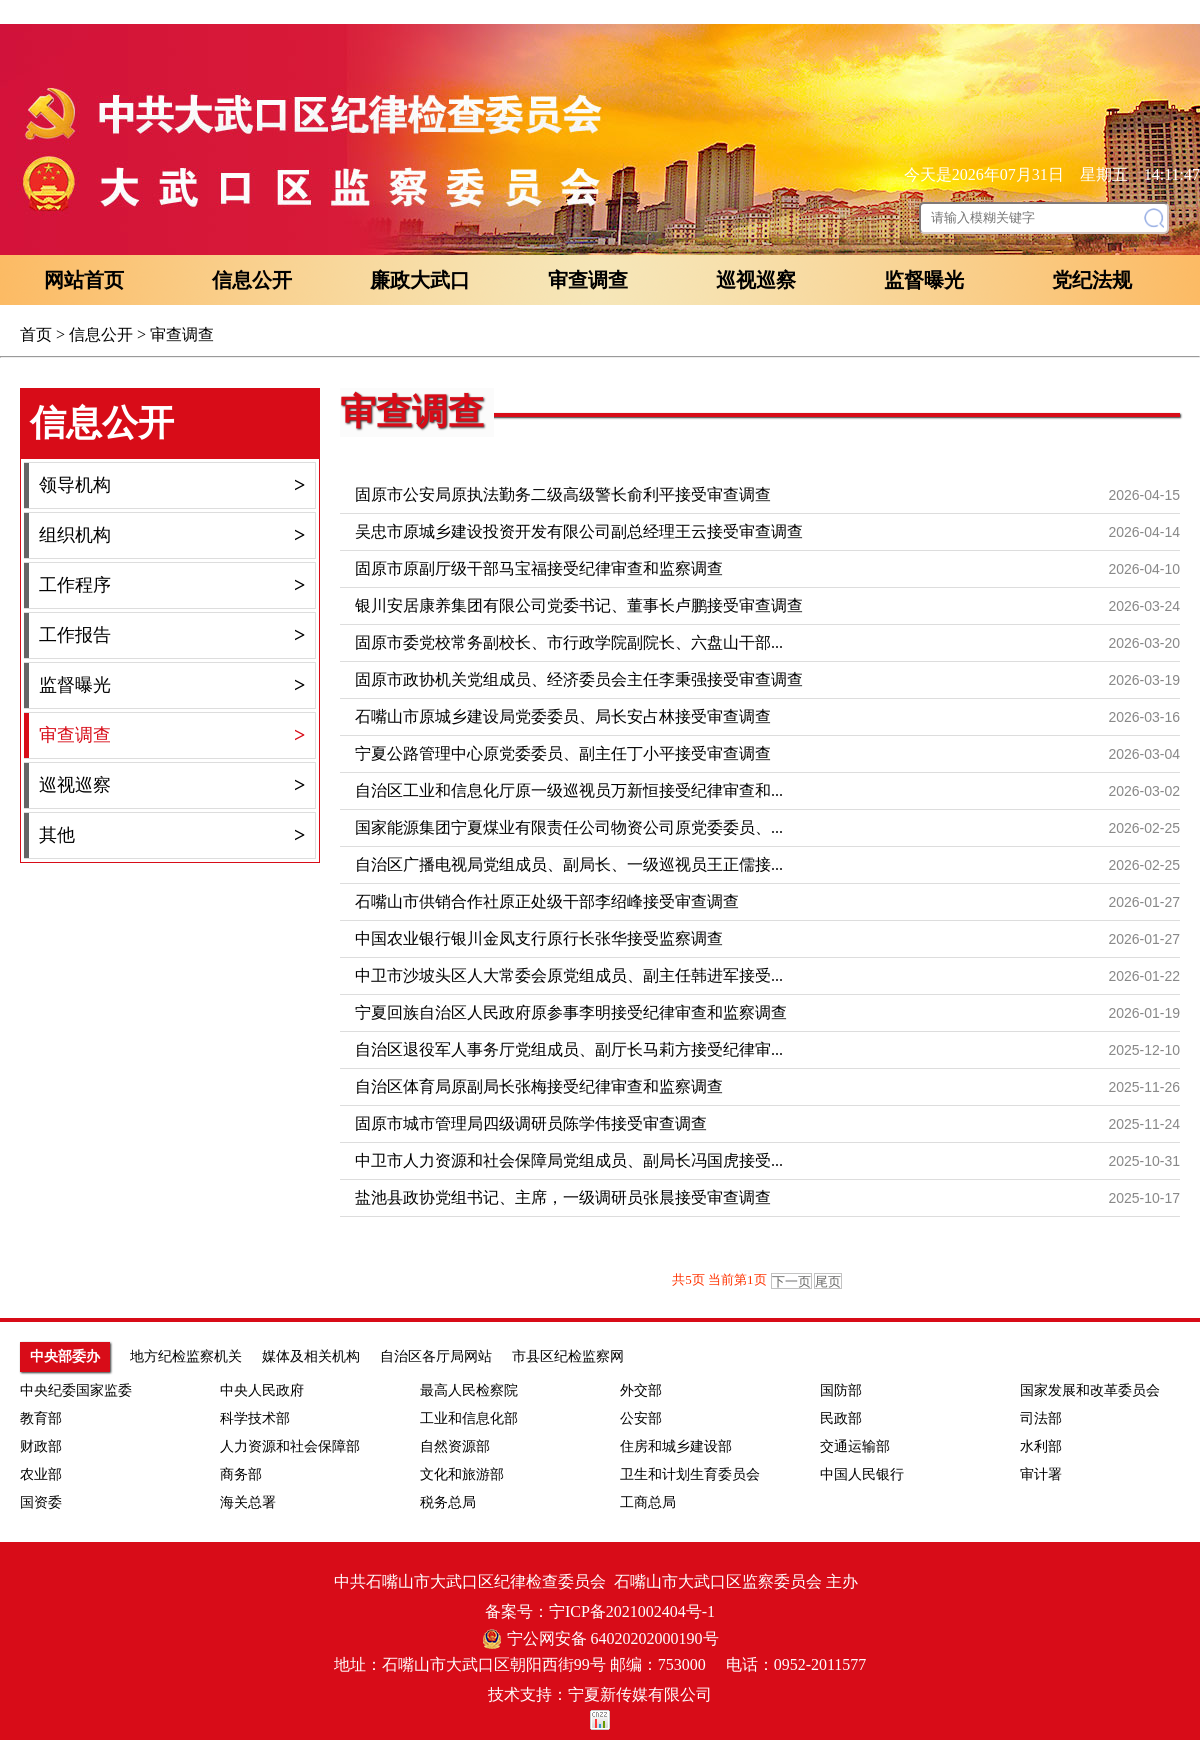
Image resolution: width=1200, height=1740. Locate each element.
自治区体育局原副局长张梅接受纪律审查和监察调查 (539, 1086)
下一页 (791, 1281)
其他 (172, 835)
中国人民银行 (862, 1474)
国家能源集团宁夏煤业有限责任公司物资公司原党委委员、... (569, 827)
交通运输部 (855, 1446)
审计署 (1041, 1474)
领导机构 (172, 485)
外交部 (641, 1390)
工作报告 (172, 635)
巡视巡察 (756, 280)
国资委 (41, 1502)
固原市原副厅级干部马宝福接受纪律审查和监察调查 (539, 568)
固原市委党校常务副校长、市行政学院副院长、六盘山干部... (569, 642)
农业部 (41, 1474)
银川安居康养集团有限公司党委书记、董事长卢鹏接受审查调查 (579, 605)
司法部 (1041, 1418)
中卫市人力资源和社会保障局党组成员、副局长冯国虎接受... (569, 1160)
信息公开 (252, 280)
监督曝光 (924, 280)
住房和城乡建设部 (676, 1446)
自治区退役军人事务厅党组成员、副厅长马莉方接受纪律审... (569, 1049)
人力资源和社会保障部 (290, 1446)
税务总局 (448, 1502)
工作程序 (172, 585)
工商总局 (648, 1502)
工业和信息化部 (469, 1418)
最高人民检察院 (469, 1390)
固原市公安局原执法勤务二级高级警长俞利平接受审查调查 (563, 494)
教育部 (41, 1418)
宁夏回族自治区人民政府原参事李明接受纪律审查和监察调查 (571, 1012)
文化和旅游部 (462, 1474)
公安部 (641, 1418)
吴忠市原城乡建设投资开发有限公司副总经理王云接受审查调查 (579, 531)
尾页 (828, 1281)
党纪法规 (1092, 280)
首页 (36, 334)
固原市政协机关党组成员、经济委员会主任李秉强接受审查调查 (579, 679)
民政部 (841, 1418)
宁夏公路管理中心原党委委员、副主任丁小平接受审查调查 (563, 753)
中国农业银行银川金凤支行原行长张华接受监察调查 (539, 938)
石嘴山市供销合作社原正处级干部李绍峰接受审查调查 (547, 901)
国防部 (841, 1390)
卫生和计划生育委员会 (690, 1474)
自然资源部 (455, 1446)
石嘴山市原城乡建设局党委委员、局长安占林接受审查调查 (563, 716)
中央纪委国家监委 (76, 1390)
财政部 (41, 1446)
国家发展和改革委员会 (1090, 1390)
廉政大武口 (420, 280)
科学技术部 (255, 1418)
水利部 (1041, 1446)
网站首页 (84, 280)
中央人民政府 (262, 1390)
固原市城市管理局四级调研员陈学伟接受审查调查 (531, 1123)
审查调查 (588, 280)
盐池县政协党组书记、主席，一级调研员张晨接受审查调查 (563, 1197)
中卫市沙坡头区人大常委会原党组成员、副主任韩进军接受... (569, 975)
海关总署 (248, 1502)
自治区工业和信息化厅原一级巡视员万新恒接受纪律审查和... (569, 790)
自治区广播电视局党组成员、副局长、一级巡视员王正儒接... (569, 864)
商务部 (241, 1474)
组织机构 (172, 535)
